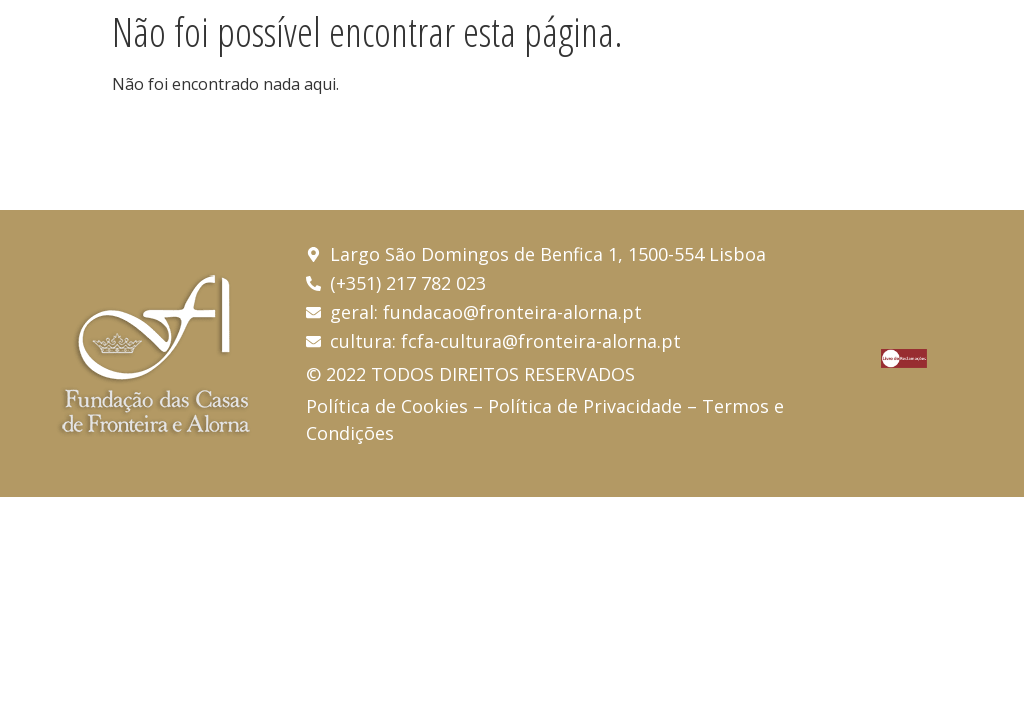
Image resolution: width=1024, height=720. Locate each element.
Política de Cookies (387, 406)
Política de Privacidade (585, 406)
